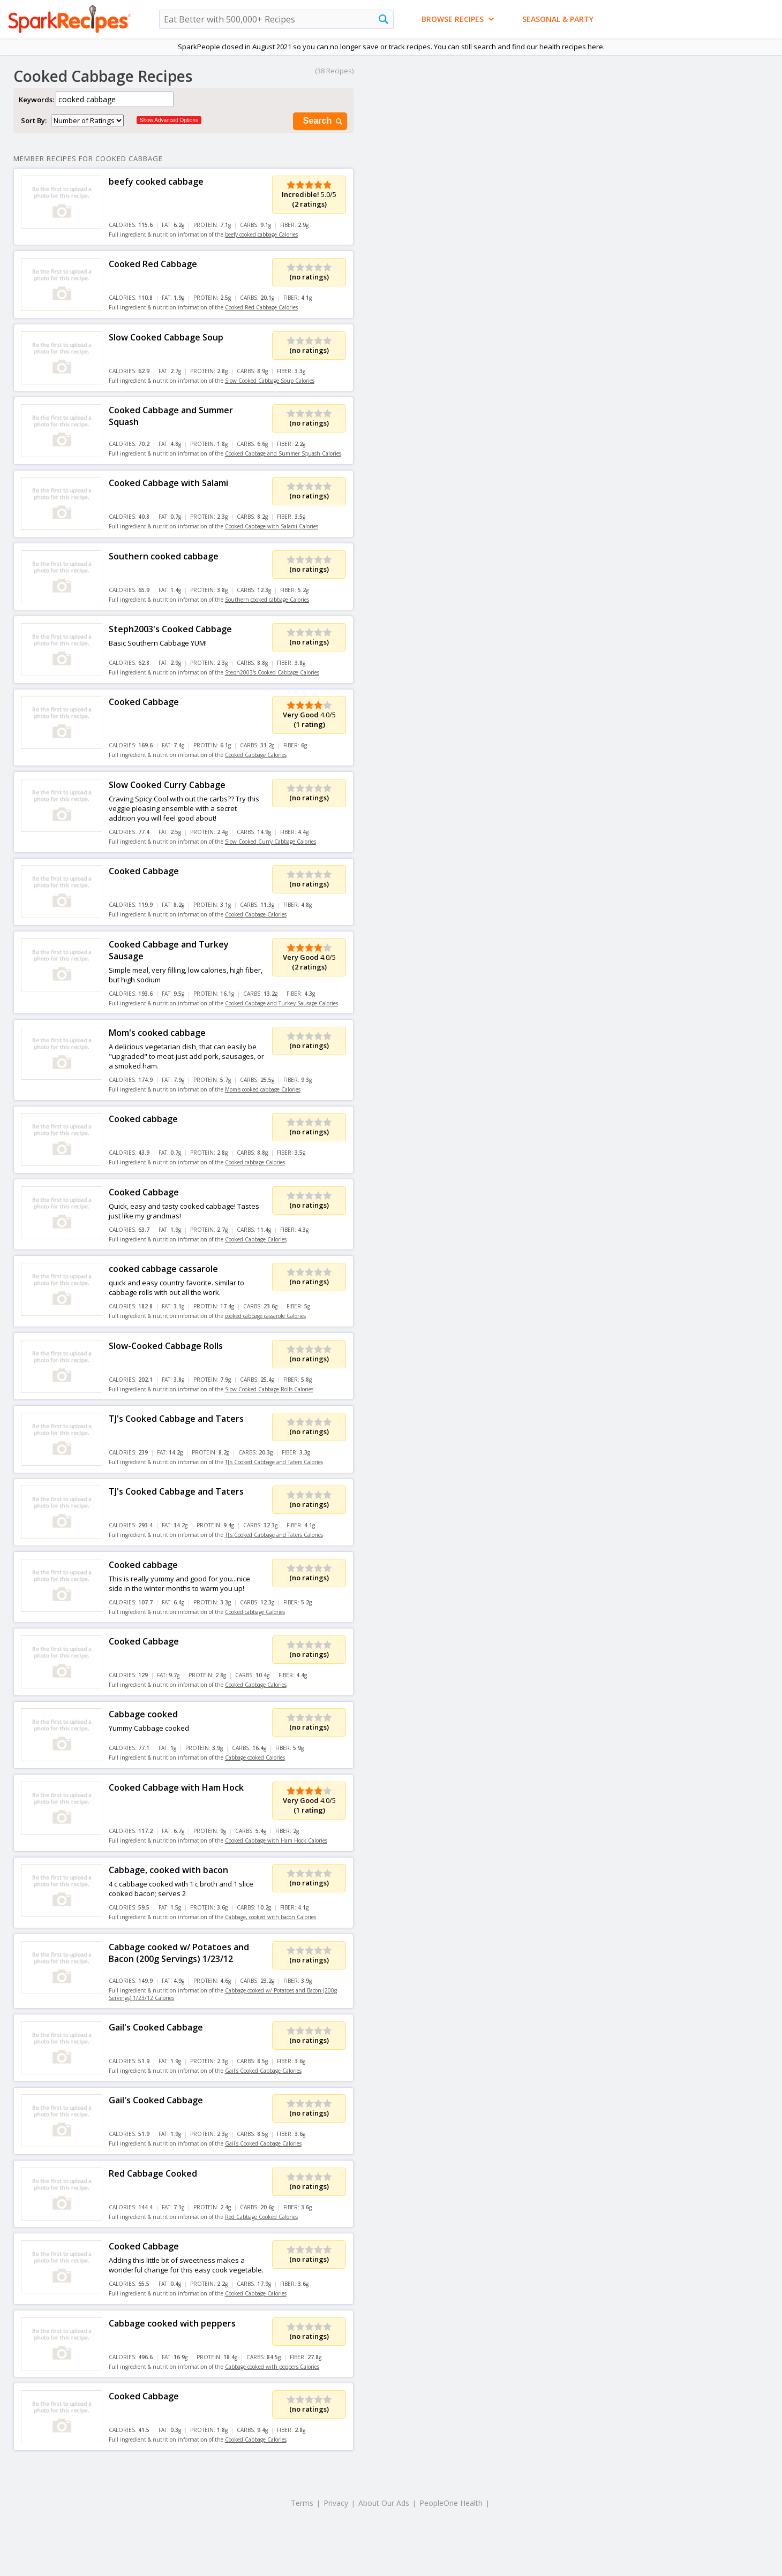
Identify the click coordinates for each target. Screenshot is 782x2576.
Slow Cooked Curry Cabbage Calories (270, 841)
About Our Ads (383, 2503)
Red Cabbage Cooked (153, 2173)
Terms (302, 2503)
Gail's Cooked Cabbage (156, 2027)
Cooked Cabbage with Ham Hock (176, 1787)
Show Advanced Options (169, 120)
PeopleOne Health (451, 2503)
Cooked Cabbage (144, 702)
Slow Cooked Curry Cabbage (167, 785)
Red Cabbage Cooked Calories (261, 2217)
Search (323, 121)
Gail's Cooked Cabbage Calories (263, 2070)
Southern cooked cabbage (164, 556)
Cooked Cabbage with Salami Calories (271, 526)
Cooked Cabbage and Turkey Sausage (169, 950)
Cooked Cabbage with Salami (168, 483)
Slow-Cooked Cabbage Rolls (166, 1346)
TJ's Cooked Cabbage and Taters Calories (274, 1462)
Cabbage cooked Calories (255, 1757)
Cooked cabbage (143, 1119)
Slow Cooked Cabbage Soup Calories (269, 380)
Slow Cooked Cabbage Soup (166, 337)
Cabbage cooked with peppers (172, 2323)
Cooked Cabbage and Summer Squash (171, 416)
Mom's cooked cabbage (157, 1033)
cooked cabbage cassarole (163, 1269)
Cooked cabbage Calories (255, 1162)
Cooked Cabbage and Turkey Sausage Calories (281, 1003)
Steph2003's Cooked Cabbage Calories (272, 672)
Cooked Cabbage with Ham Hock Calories (276, 1840)
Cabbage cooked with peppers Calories (272, 2366)
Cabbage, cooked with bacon (168, 1870)
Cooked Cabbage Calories (256, 755)
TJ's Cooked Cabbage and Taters (176, 1419)
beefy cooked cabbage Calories (261, 234)
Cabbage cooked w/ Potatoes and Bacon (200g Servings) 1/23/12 (179, 1953)
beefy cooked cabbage (156, 181)
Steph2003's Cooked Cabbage (170, 629)
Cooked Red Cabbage (153, 264)
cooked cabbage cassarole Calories (265, 1316)
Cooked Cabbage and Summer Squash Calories (283, 453)
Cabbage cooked (143, 1714)
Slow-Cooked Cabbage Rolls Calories (269, 1389)
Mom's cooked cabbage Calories (262, 1089)
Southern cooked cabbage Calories (267, 599)
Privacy (336, 2503)
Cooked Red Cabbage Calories (261, 307)
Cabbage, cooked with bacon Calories (270, 1917)
